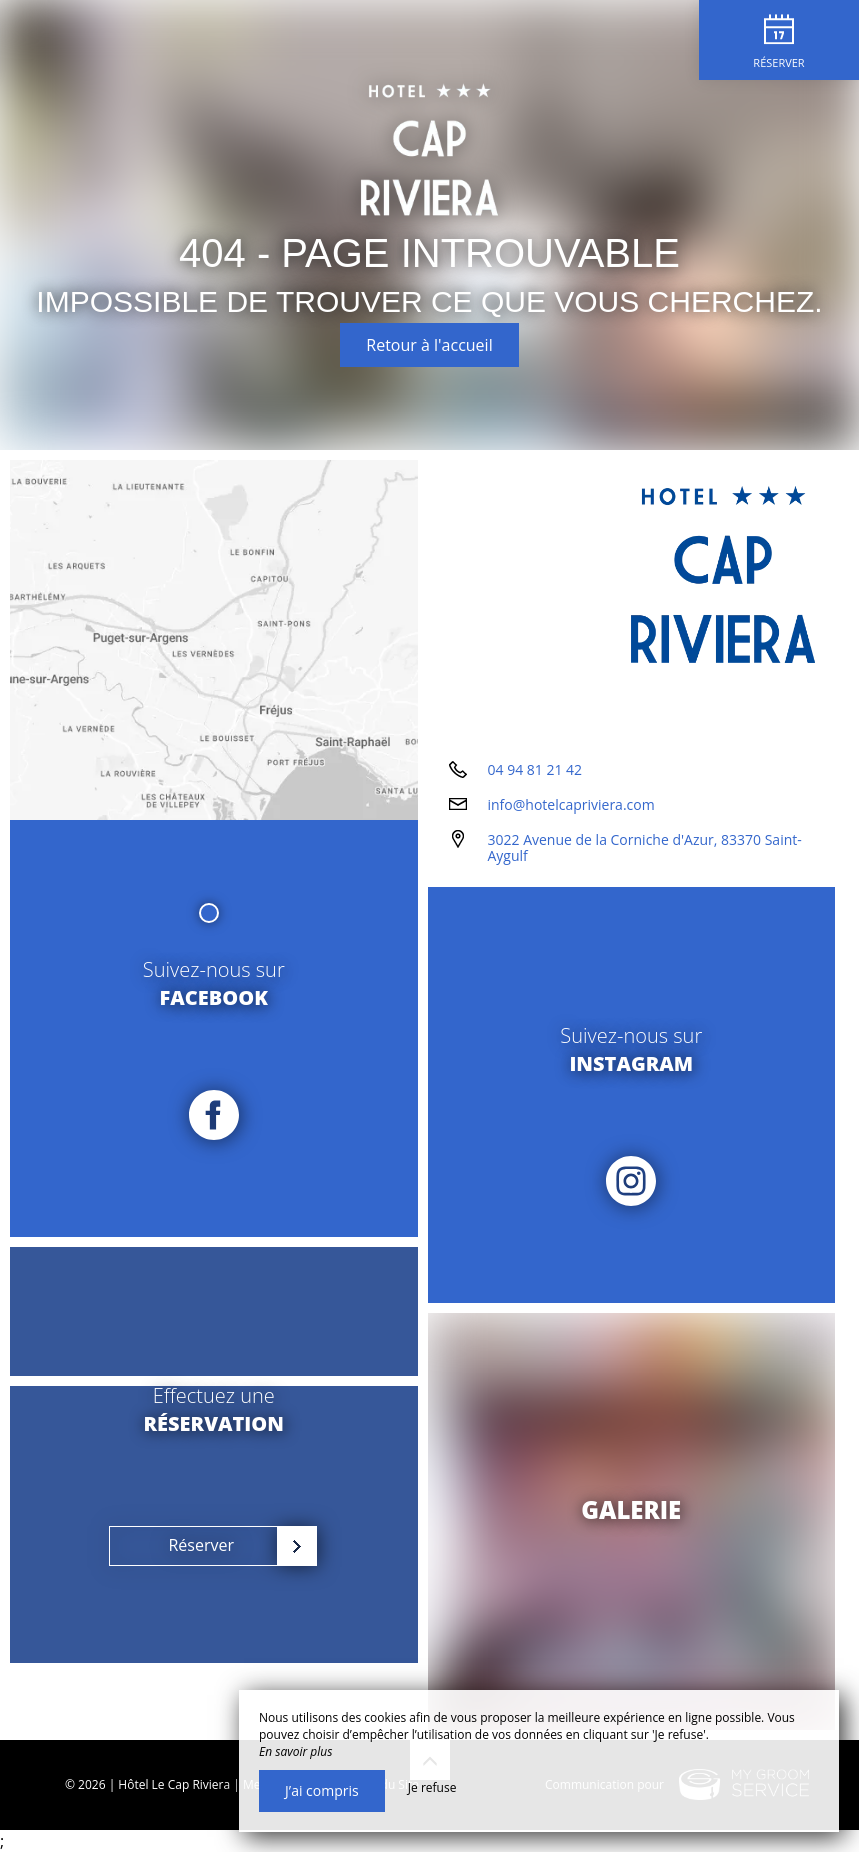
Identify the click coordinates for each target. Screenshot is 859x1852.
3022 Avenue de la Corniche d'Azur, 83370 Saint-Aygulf (645, 848)
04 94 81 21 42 (535, 769)
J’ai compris (322, 1790)
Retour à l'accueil (429, 345)
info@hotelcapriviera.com (571, 804)
